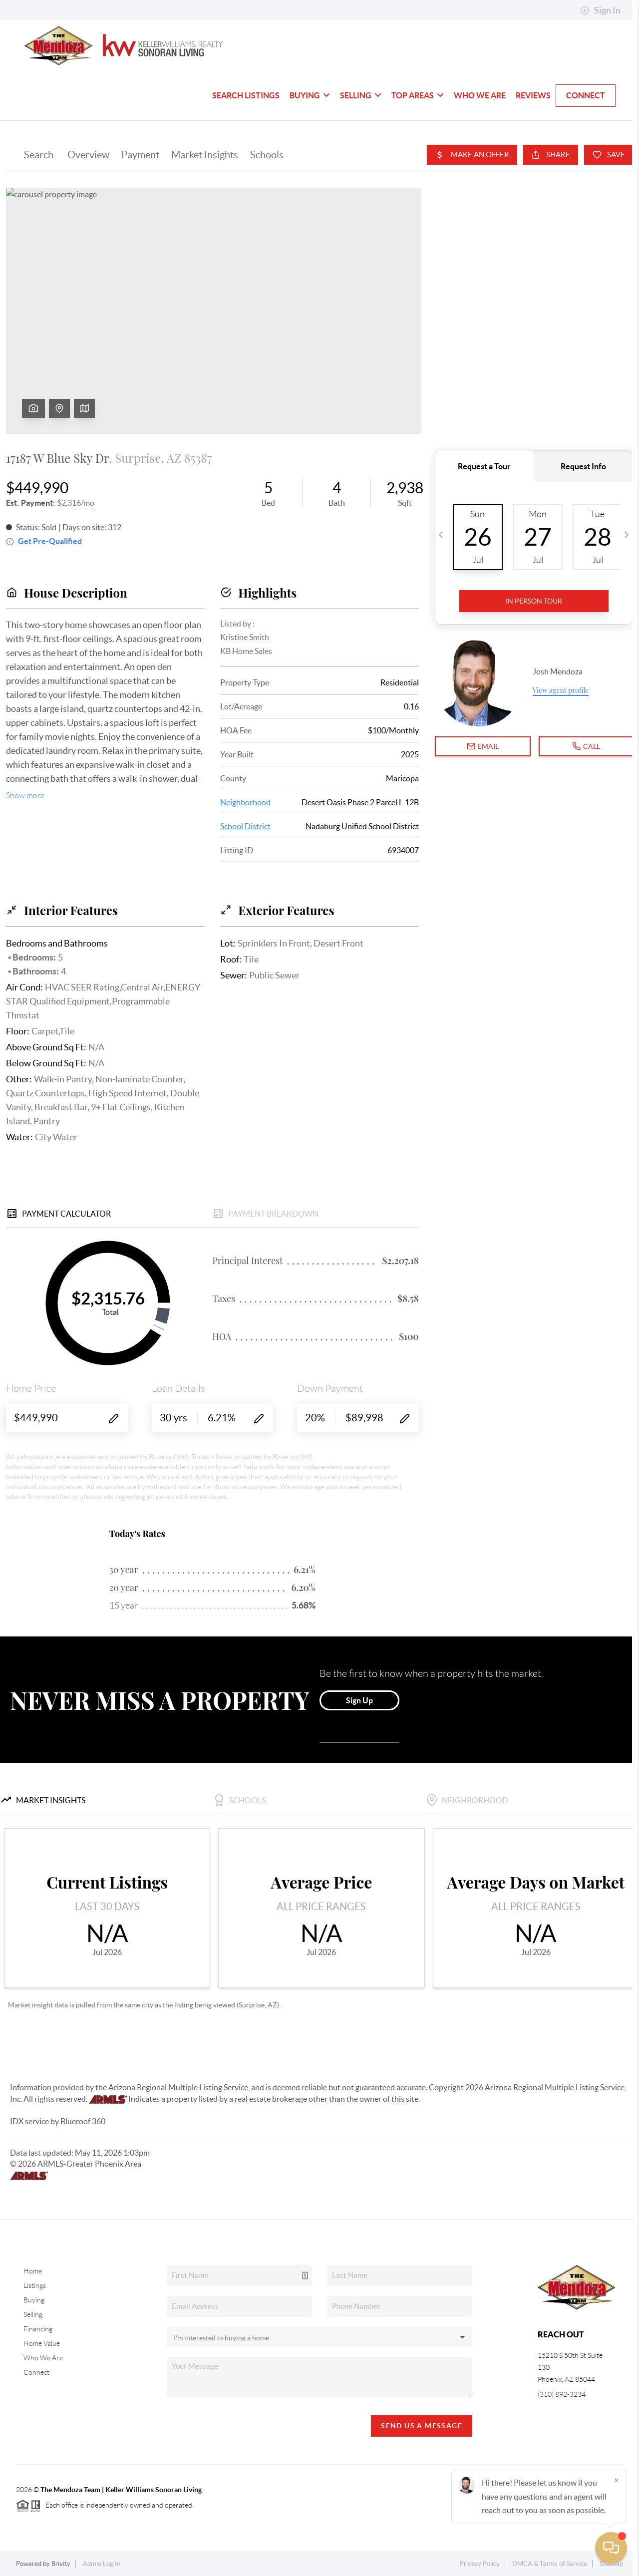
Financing (37, 2329)
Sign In (600, 10)
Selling (360, 95)
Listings (34, 2285)
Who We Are (480, 95)
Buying (310, 95)
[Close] (617, 2480)
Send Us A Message (421, 2426)
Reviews (533, 95)
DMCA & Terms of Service (549, 2564)
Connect (585, 95)
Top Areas (417, 95)
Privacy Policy (480, 2564)
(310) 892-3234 (562, 2394)
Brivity (60, 2564)
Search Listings (246, 95)
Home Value (41, 2343)
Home (32, 2271)
